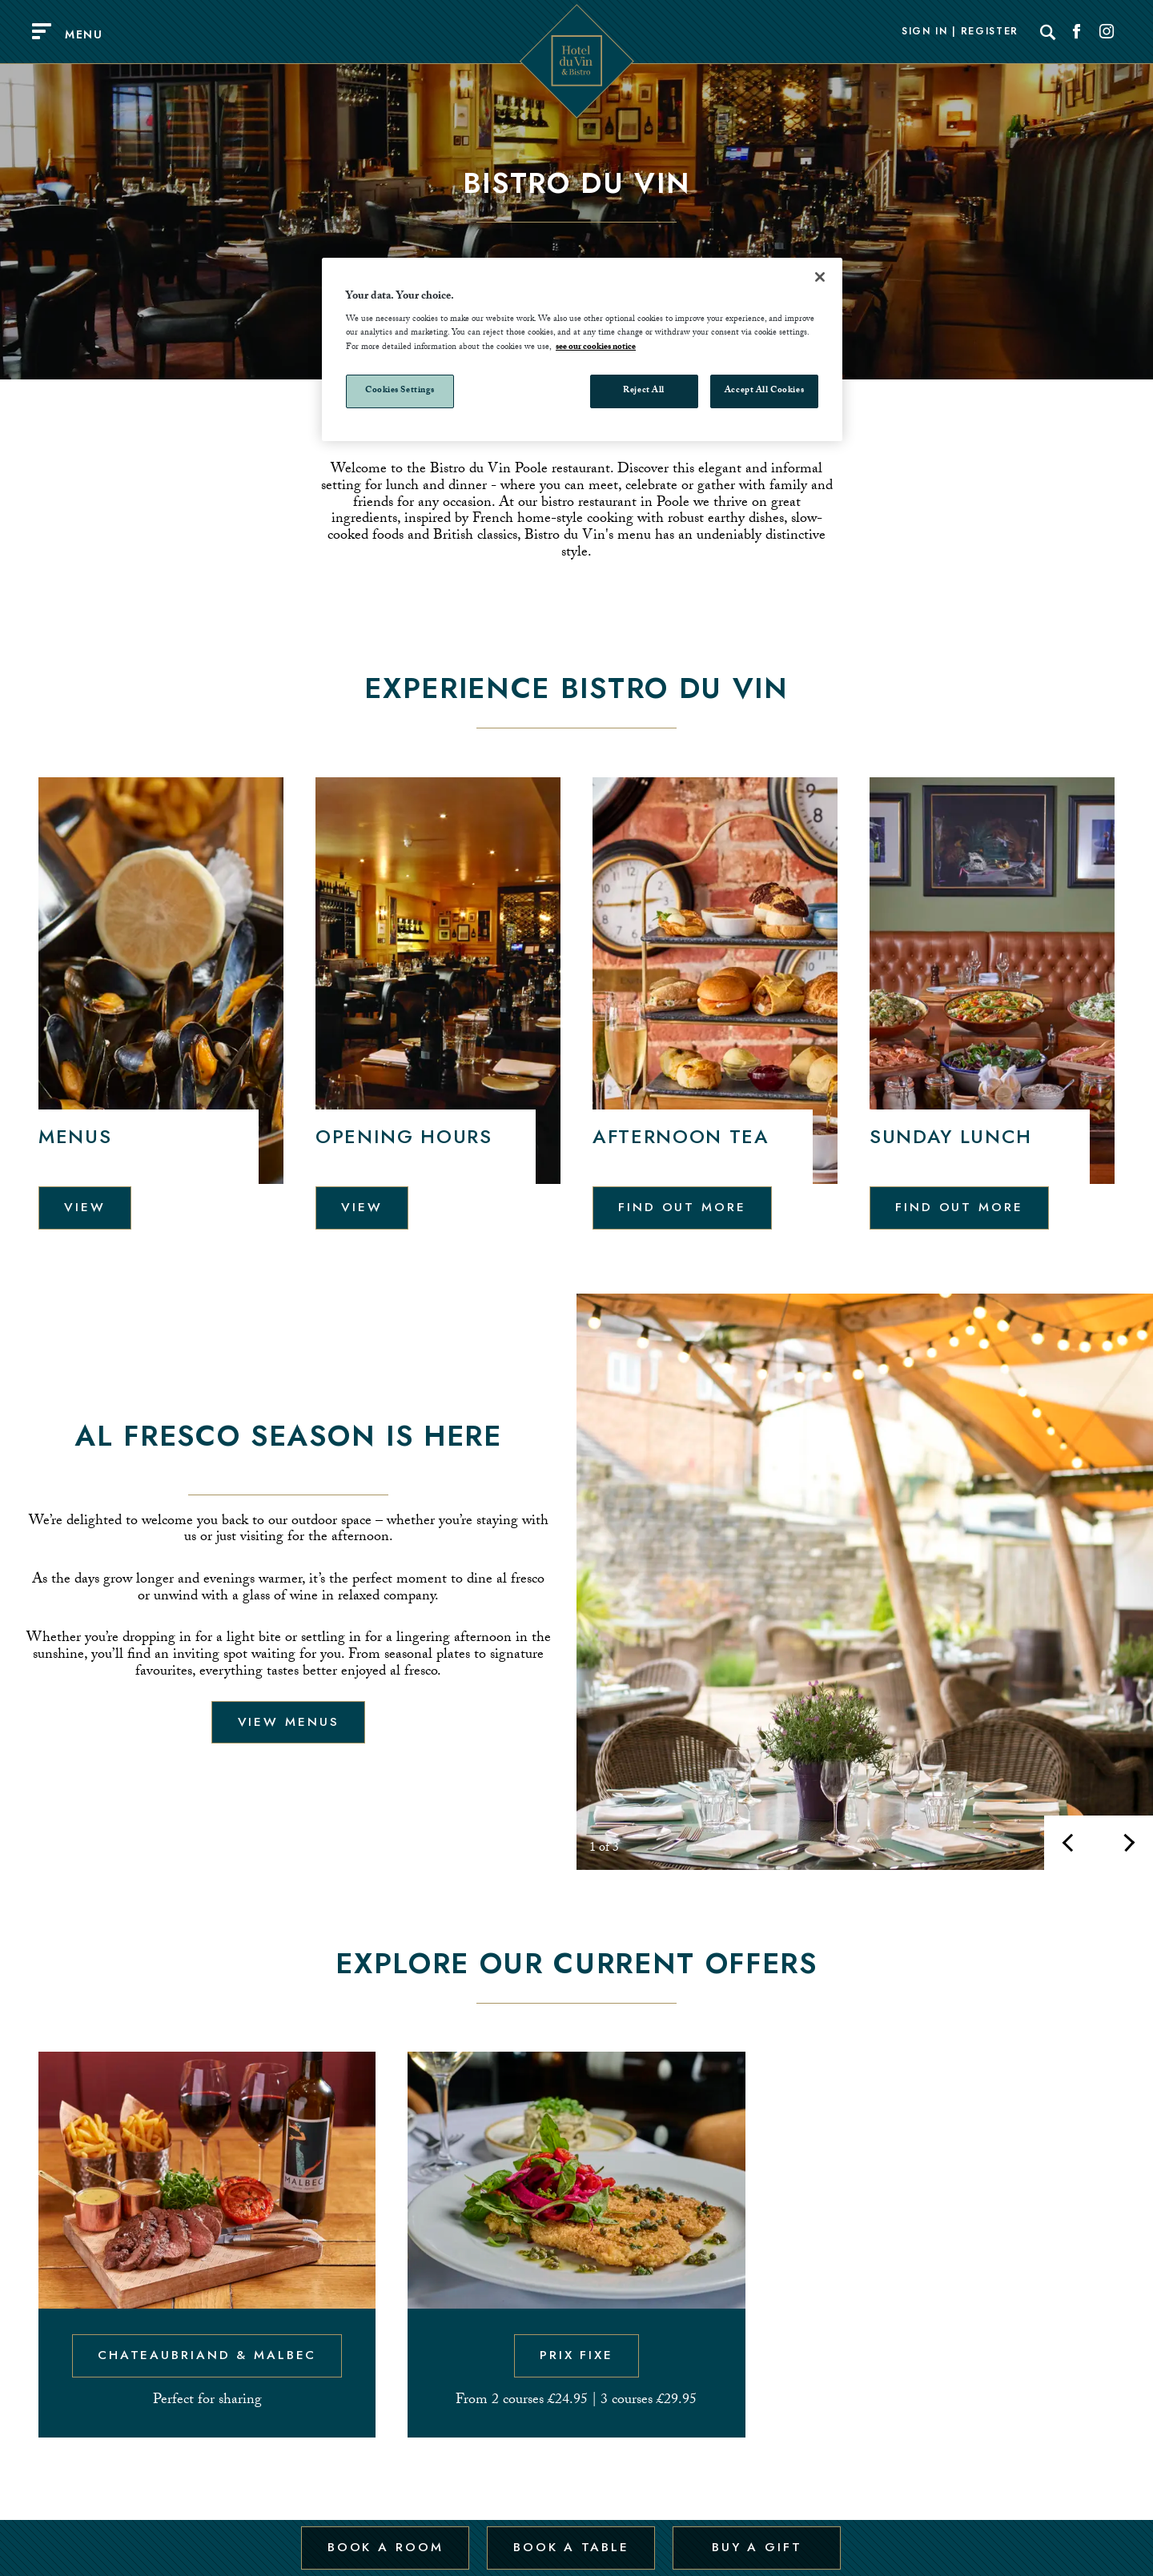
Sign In (925, 32)
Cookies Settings (400, 391)
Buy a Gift (756, 2539)
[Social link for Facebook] (1077, 32)
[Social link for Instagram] (1106, 32)
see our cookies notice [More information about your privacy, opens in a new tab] (596, 347)
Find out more (682, 1206)
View (85, 1206)
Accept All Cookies (764, 391)
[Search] (1048, 32)
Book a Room (384, 2538)
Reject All (644, 391)
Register (989, 32)
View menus (288, 1721)
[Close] (820, 277)
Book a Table (569, 2538)
